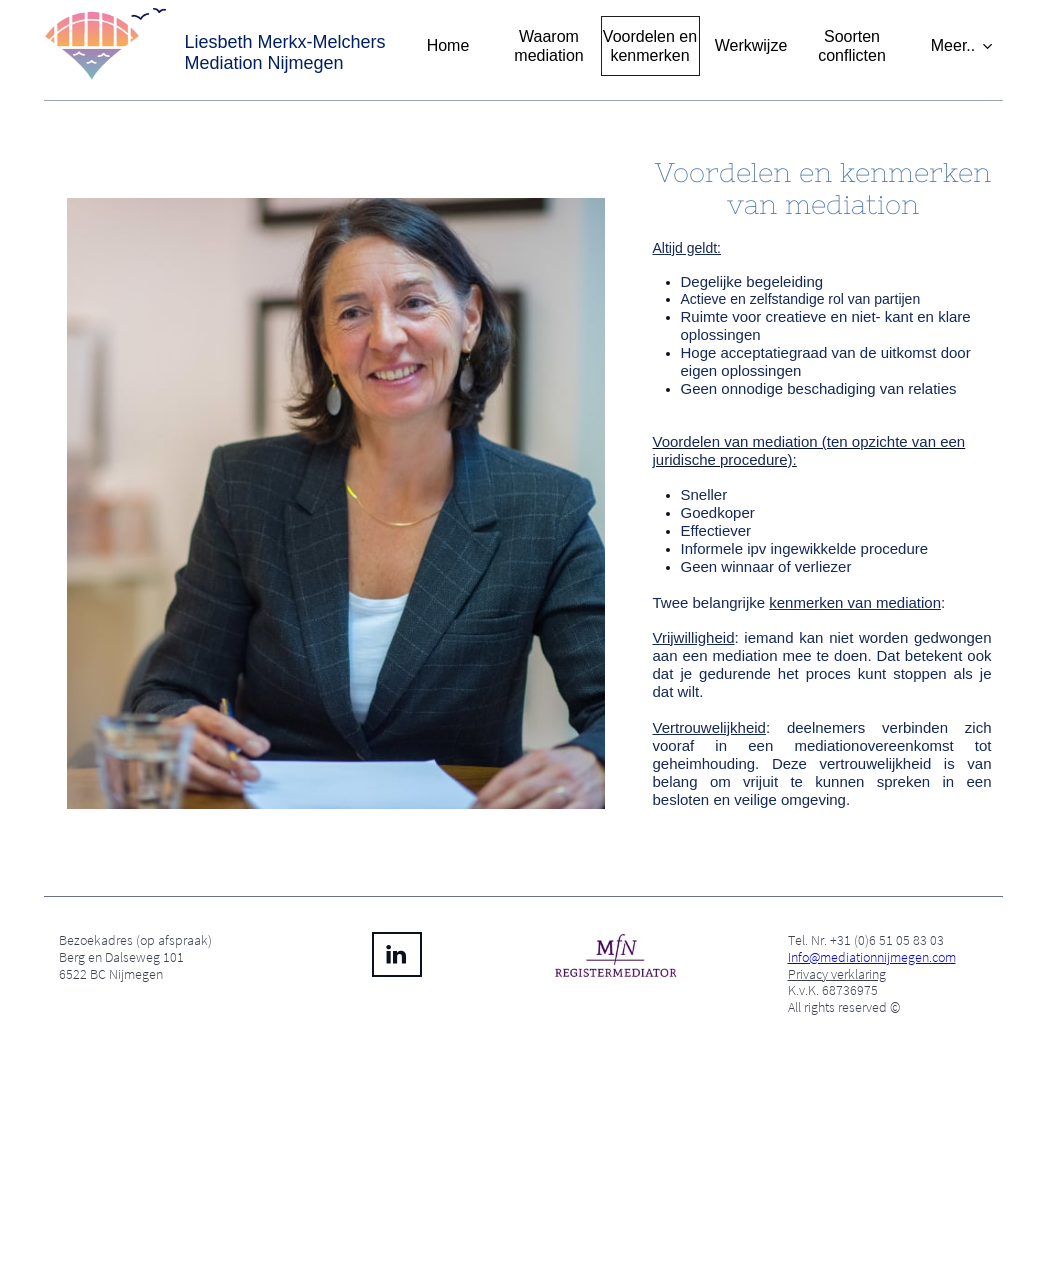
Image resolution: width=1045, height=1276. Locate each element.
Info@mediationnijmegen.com (872, 957)
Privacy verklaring (837, 974)
